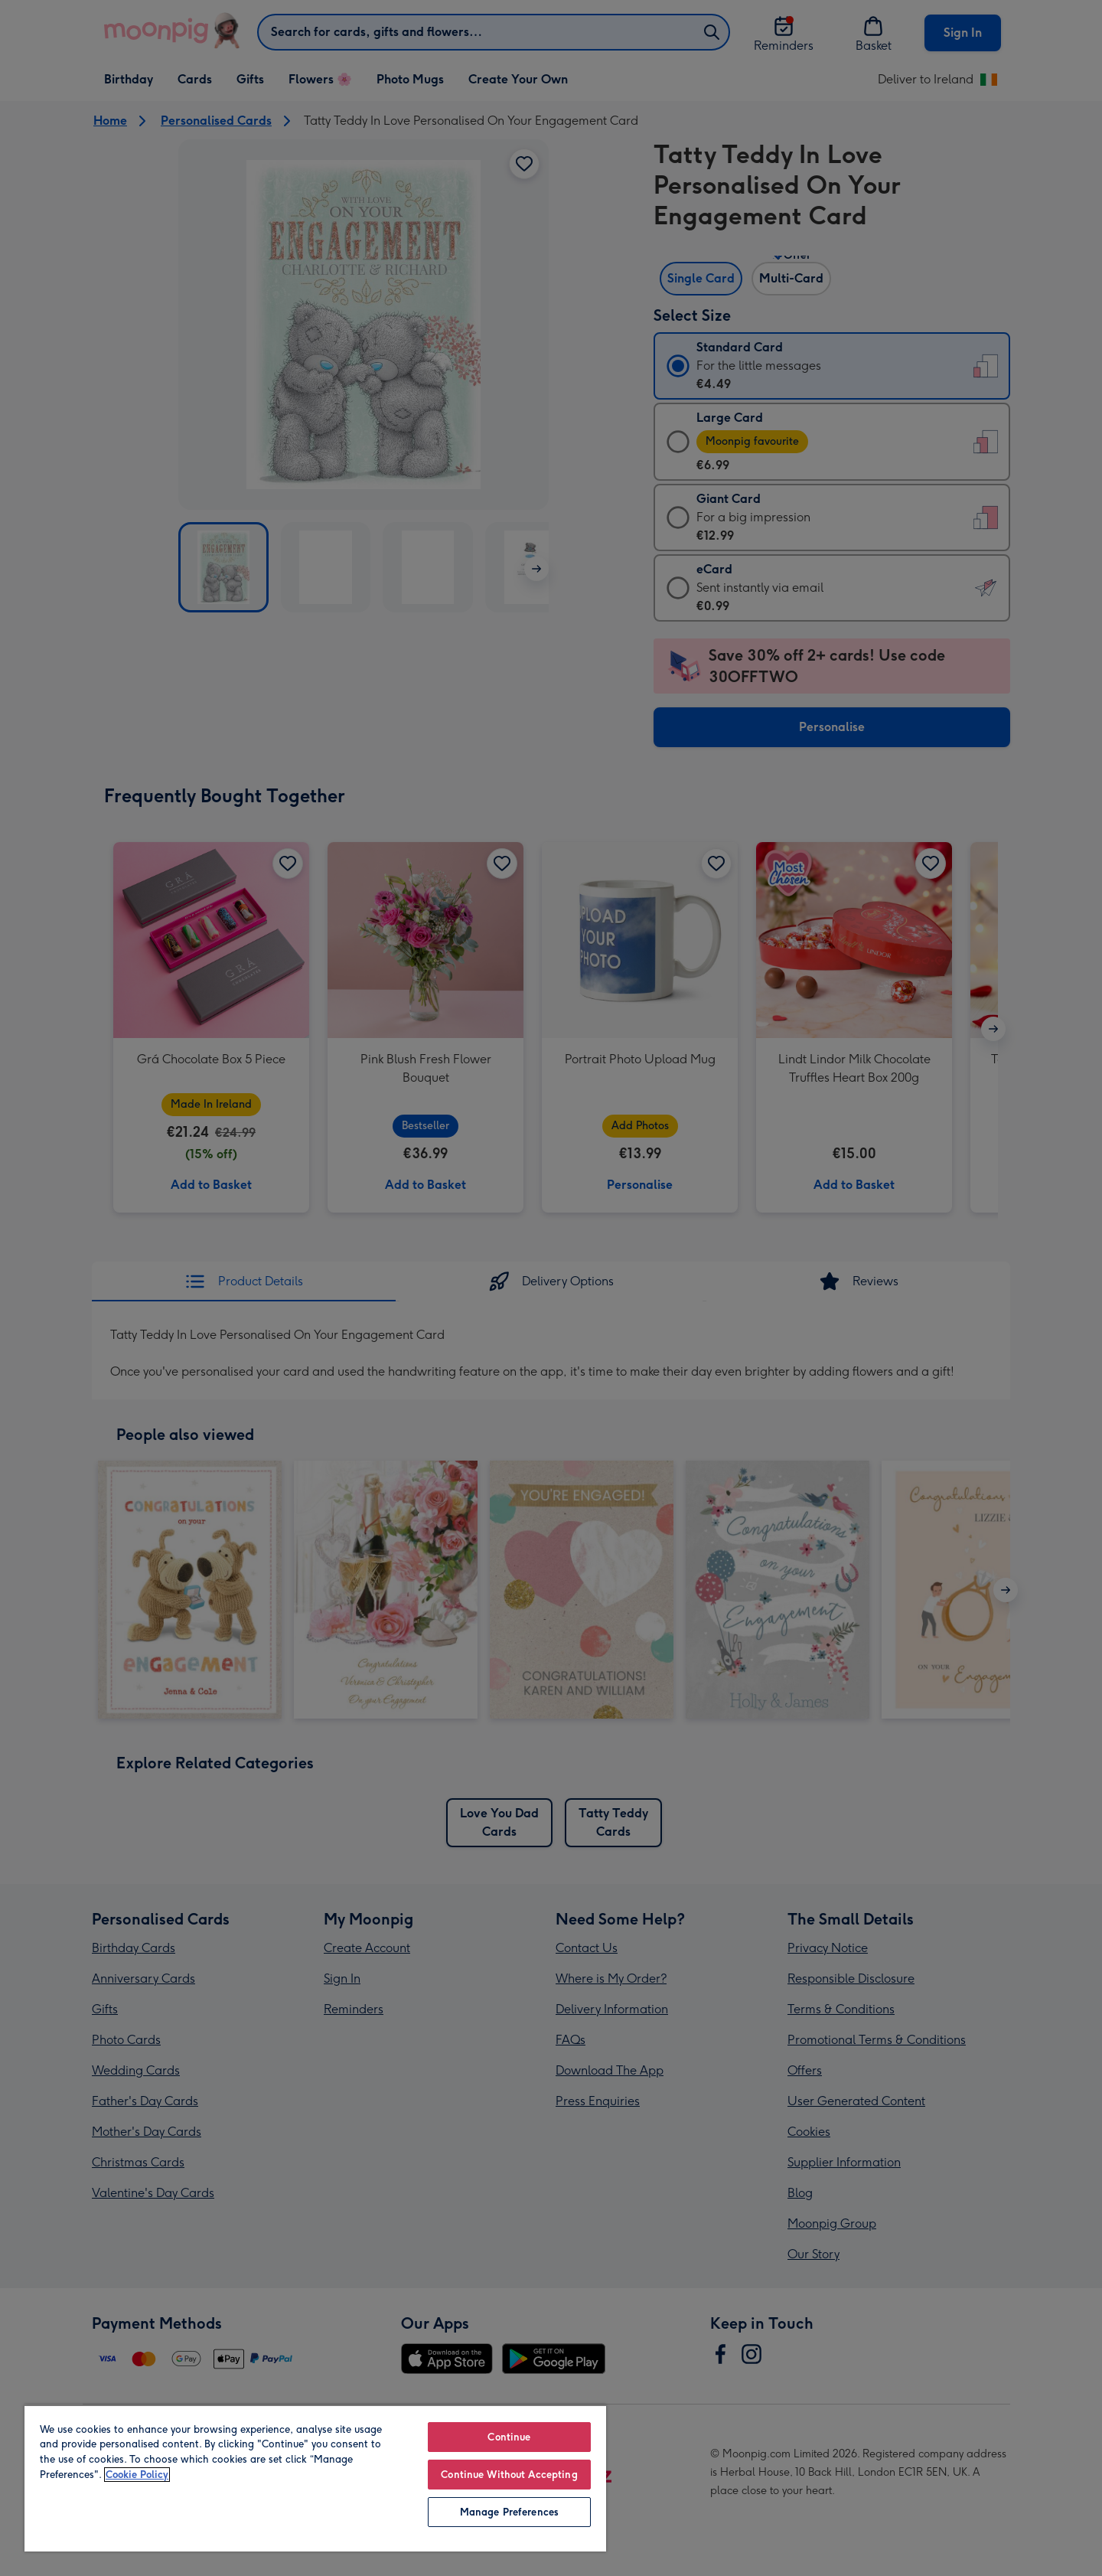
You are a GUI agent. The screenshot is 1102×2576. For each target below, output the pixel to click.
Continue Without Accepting (509, 2474)
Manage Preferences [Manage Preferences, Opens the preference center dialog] (509, 2512)
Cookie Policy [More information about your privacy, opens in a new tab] (137, 2474)
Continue (508, 2437)
